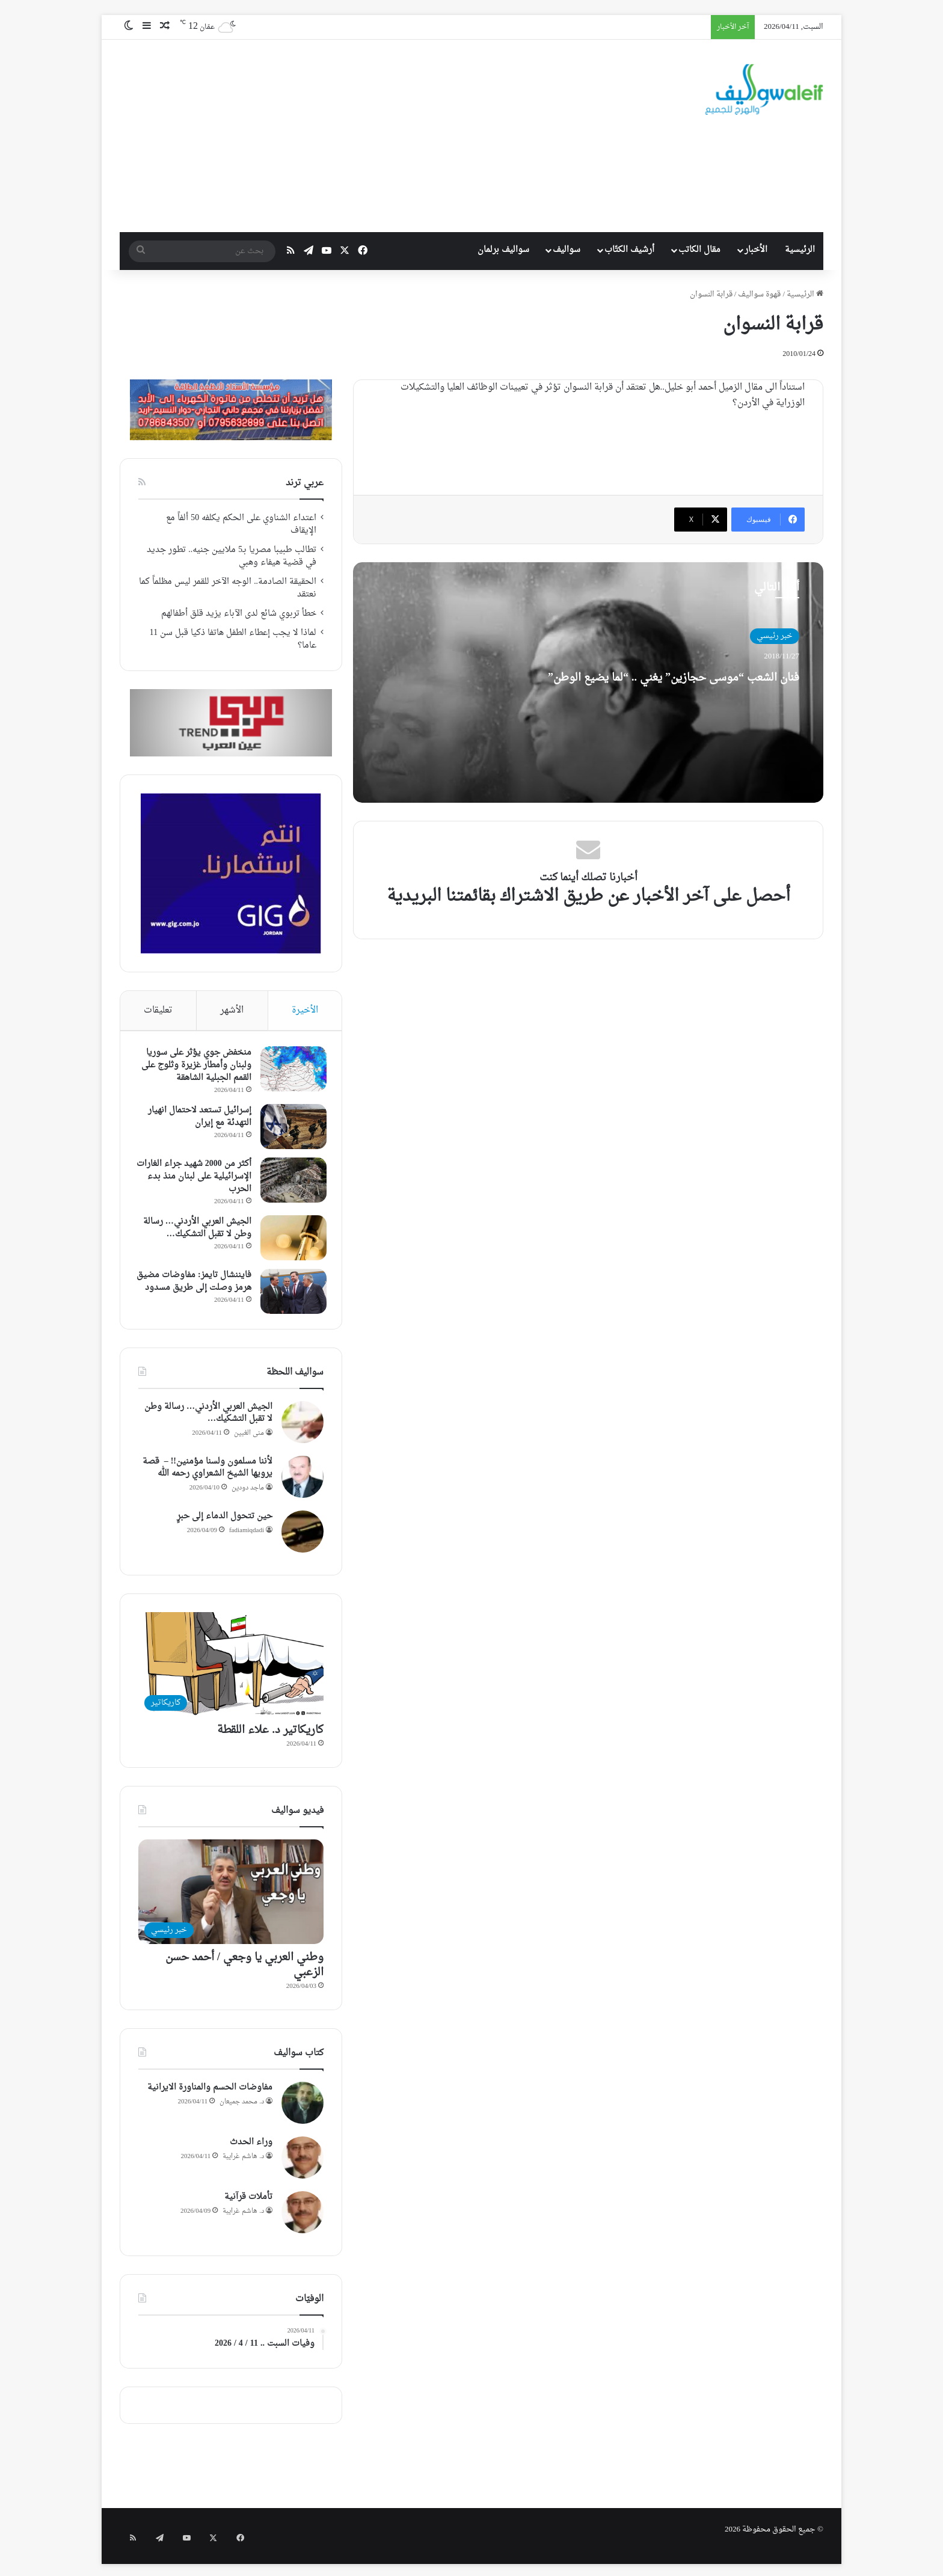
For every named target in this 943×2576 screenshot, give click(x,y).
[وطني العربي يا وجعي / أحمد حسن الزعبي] (231, 1902)
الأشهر (232, 1010)
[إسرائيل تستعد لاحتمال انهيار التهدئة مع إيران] (290, 1129)
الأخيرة (305, 1010)
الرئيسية (800, 250)
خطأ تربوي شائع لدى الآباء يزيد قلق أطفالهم (238, 614)
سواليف (566, 250)
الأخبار (756, 250)
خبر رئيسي (775, 635)
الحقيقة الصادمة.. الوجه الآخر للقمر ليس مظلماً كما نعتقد (227, 588)
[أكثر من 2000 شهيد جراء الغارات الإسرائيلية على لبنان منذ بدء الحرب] (290, 1183)
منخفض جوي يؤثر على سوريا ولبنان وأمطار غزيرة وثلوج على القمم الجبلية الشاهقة (193, 1068)
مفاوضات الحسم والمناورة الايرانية (209, 2098)
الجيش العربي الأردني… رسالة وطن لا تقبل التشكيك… (194, 1230)
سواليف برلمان (503, 250)
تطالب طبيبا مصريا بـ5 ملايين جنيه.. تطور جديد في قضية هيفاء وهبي (231, 556)
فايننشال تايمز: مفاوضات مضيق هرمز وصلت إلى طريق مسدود (196, 1290)
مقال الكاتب (699, 250)
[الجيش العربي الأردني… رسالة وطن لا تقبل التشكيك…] (290, 1240)
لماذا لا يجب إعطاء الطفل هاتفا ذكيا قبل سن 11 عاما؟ (233, 639)
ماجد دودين (248, 1497)
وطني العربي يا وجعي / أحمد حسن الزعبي (244, 1975)
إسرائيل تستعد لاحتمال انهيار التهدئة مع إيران (196, 1119)
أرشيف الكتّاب (629, 250)
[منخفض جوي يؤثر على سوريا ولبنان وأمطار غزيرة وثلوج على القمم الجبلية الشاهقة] (290, 1071)
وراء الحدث (251, 2152)
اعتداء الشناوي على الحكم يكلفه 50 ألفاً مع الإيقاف (241, 525)
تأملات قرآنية (248, 2207)
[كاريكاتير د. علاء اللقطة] (231, 1674)
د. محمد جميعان (242, 2111)
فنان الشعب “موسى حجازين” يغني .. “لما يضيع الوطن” (687, 687)
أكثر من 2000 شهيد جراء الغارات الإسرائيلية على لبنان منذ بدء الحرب (197, 1179)
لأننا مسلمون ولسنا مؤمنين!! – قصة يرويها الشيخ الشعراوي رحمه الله (207, 1478)
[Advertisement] (364, 136)
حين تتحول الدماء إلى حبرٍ (224, 1526)
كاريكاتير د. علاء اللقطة (270, 1740)
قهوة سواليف (759, 294)
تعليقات (158, 1010)
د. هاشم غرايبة (243, 2166)
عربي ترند (305, 483)
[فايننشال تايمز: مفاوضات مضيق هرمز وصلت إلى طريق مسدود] (290, 1294)
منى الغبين (249, 1443)
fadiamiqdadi (246, 1540)
